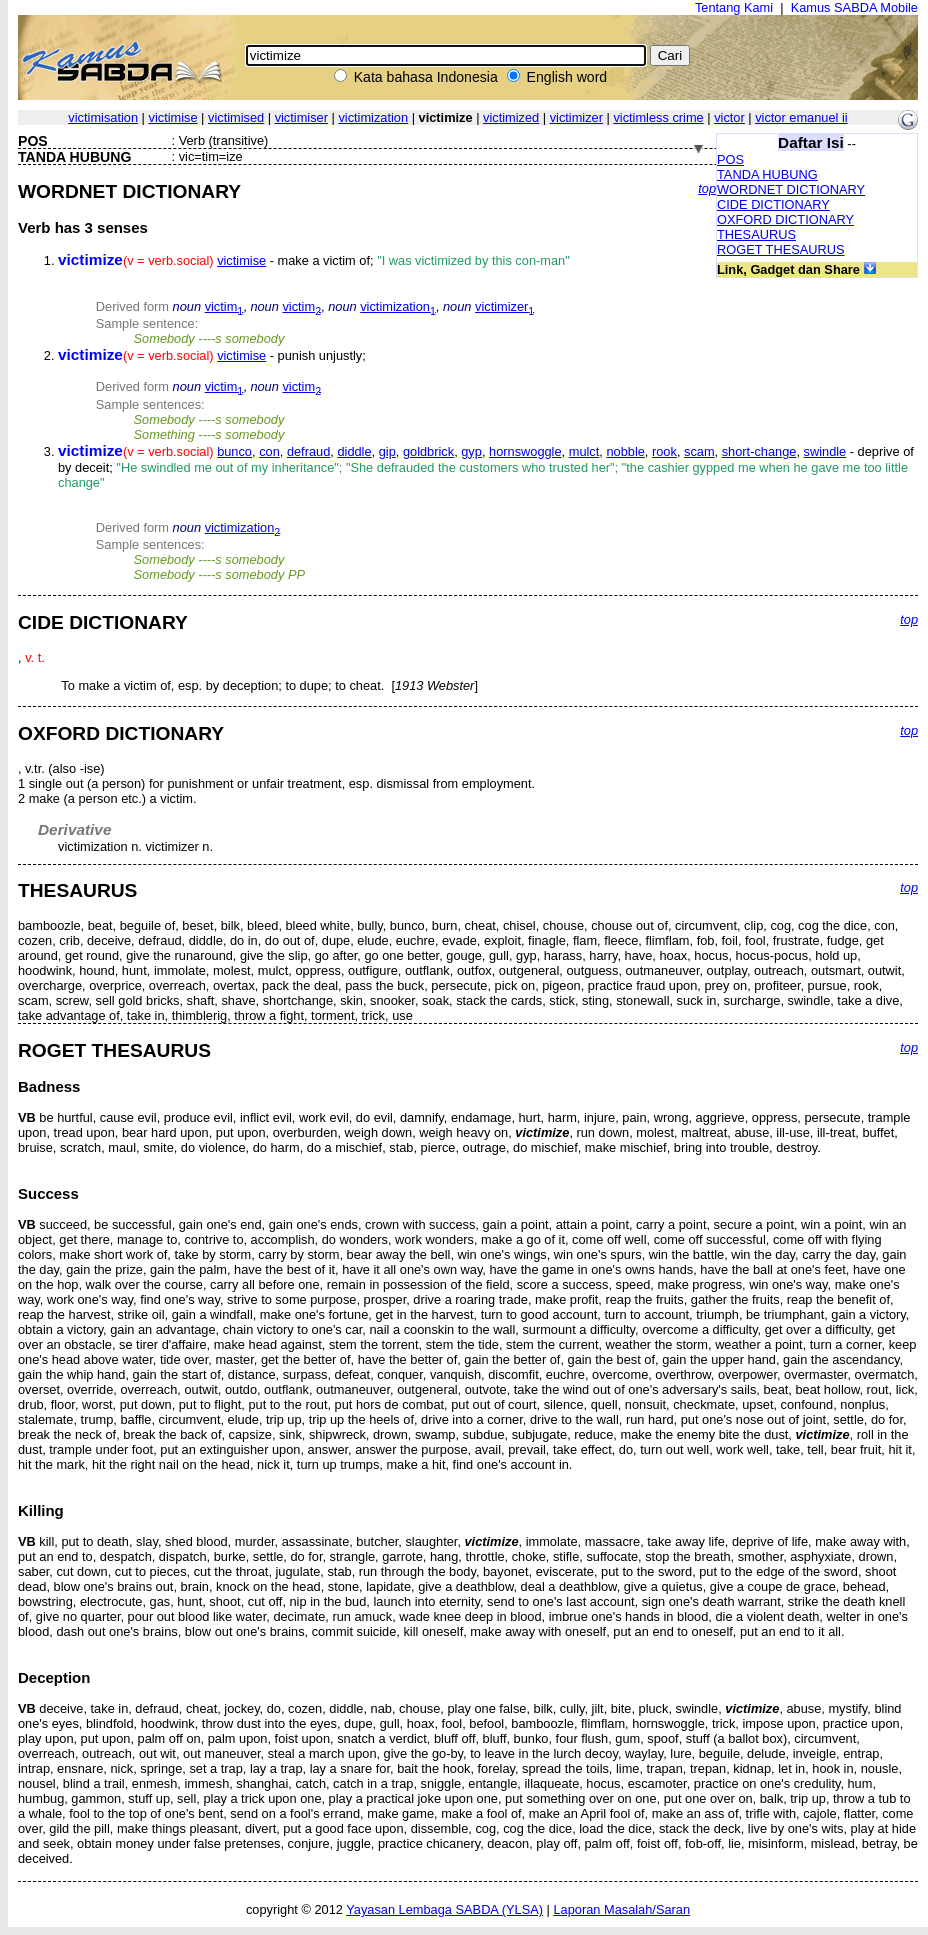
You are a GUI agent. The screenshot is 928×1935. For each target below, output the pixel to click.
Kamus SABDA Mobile (854, 7)
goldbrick (428, 451)
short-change (759, 451)
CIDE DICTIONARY (773, 204)
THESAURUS (756, 234)
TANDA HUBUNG (767, 174)
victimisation (103, 117)
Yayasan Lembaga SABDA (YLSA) (444, 1909)
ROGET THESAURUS (781, 249)
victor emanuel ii (801, 117)
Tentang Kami (734, 7)
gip (387, 451)
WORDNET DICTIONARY (791, 189)
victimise (173, 117)
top (707, 188)
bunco (234, 451)
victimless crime (658, 117)
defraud (308, 451)
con (269, 451)
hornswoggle (525, 451)
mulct (584, 451)
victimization (373, 117)
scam (699, 451)
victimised (236, 117)
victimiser (301, 117)
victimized (511, 117)
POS (730, 159)
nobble (625, 451)
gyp (471, 451)
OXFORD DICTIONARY (785, 219)
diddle (354, 451)
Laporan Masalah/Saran (621, 1909)
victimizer (576, 117)
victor (729, 117)
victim (224, 306)
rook (664, 451)
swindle (825, 451)
